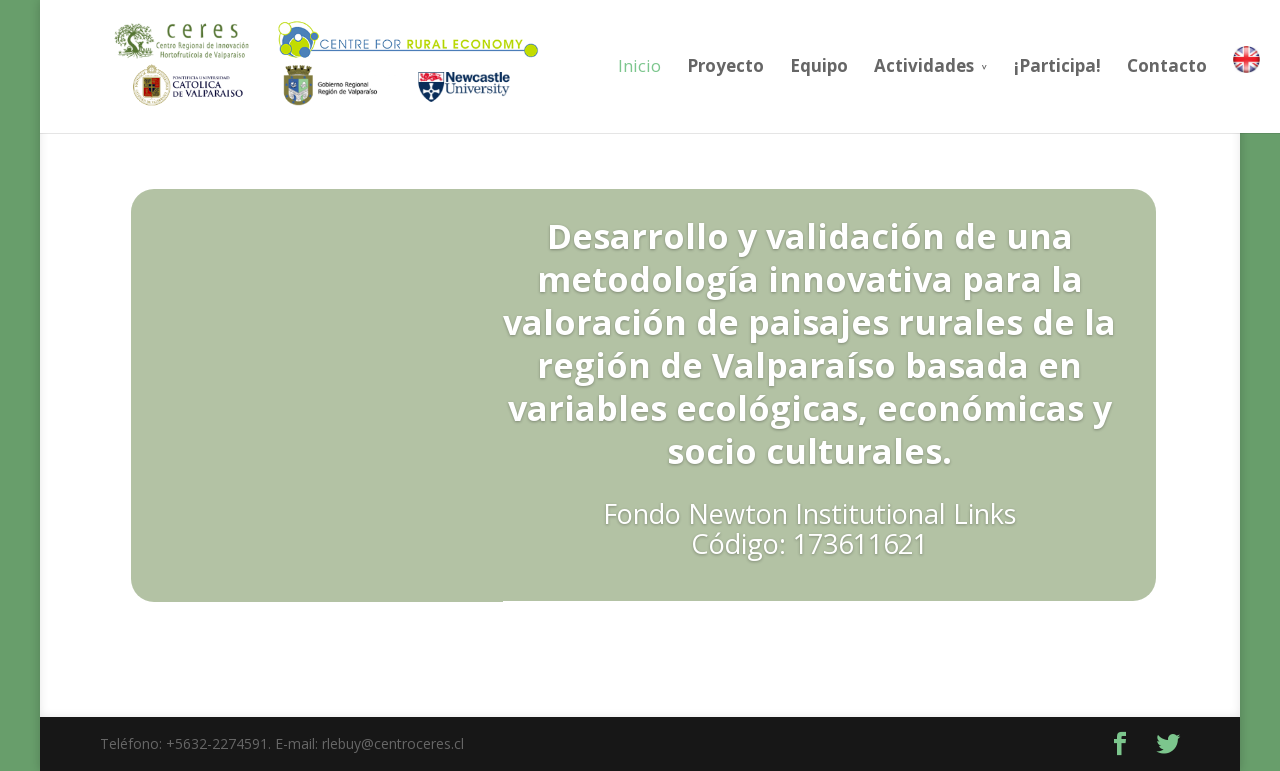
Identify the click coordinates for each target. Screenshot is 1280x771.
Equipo (781, 65)
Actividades (886, 65)
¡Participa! (1019, 65)
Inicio (601, 65)
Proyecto (687, 65)
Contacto (1129, 65)
